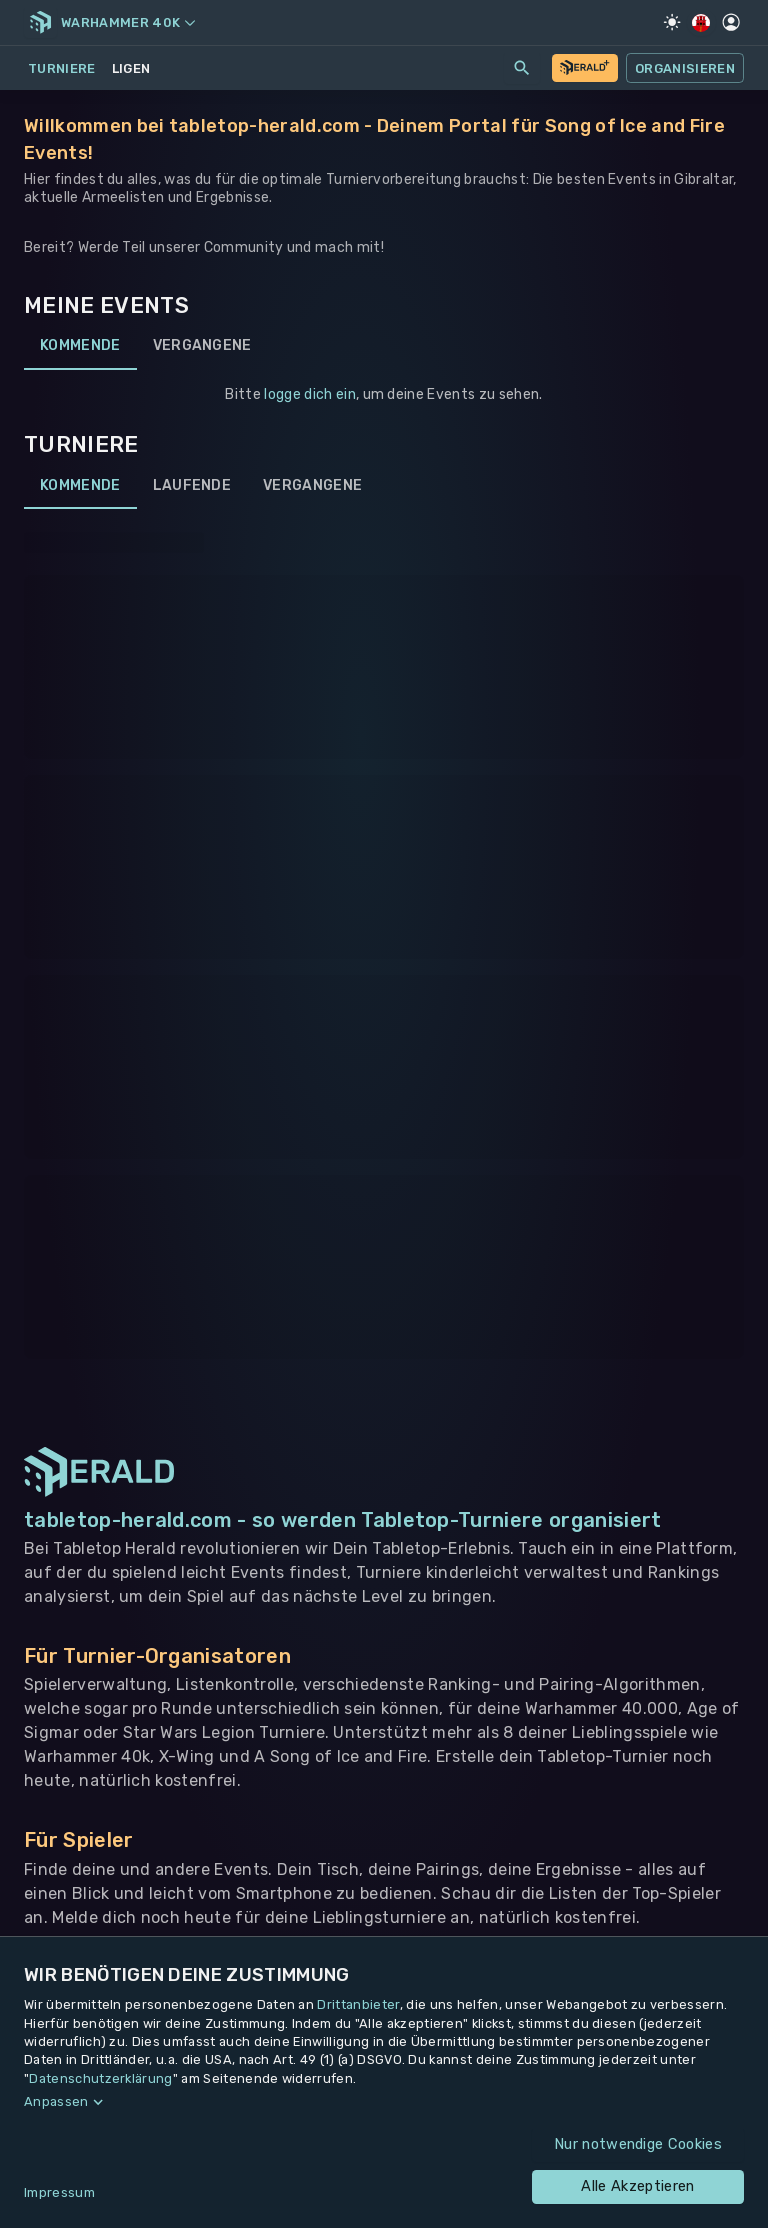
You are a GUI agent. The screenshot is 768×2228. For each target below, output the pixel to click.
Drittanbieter (358, 2004)
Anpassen (56, 2101)
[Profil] (731, 22)
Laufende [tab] (192, 485)
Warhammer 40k (128, 22)
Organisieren (685, 68)
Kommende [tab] (80, 346)
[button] (384, 2102)
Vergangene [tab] (202, 346)
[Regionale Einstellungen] (701, 23)
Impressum (59, 2192)
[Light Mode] (672, 22)
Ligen (131, 68)
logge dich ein (309, 394)
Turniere (62, 68)
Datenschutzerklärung (100, 2078)
